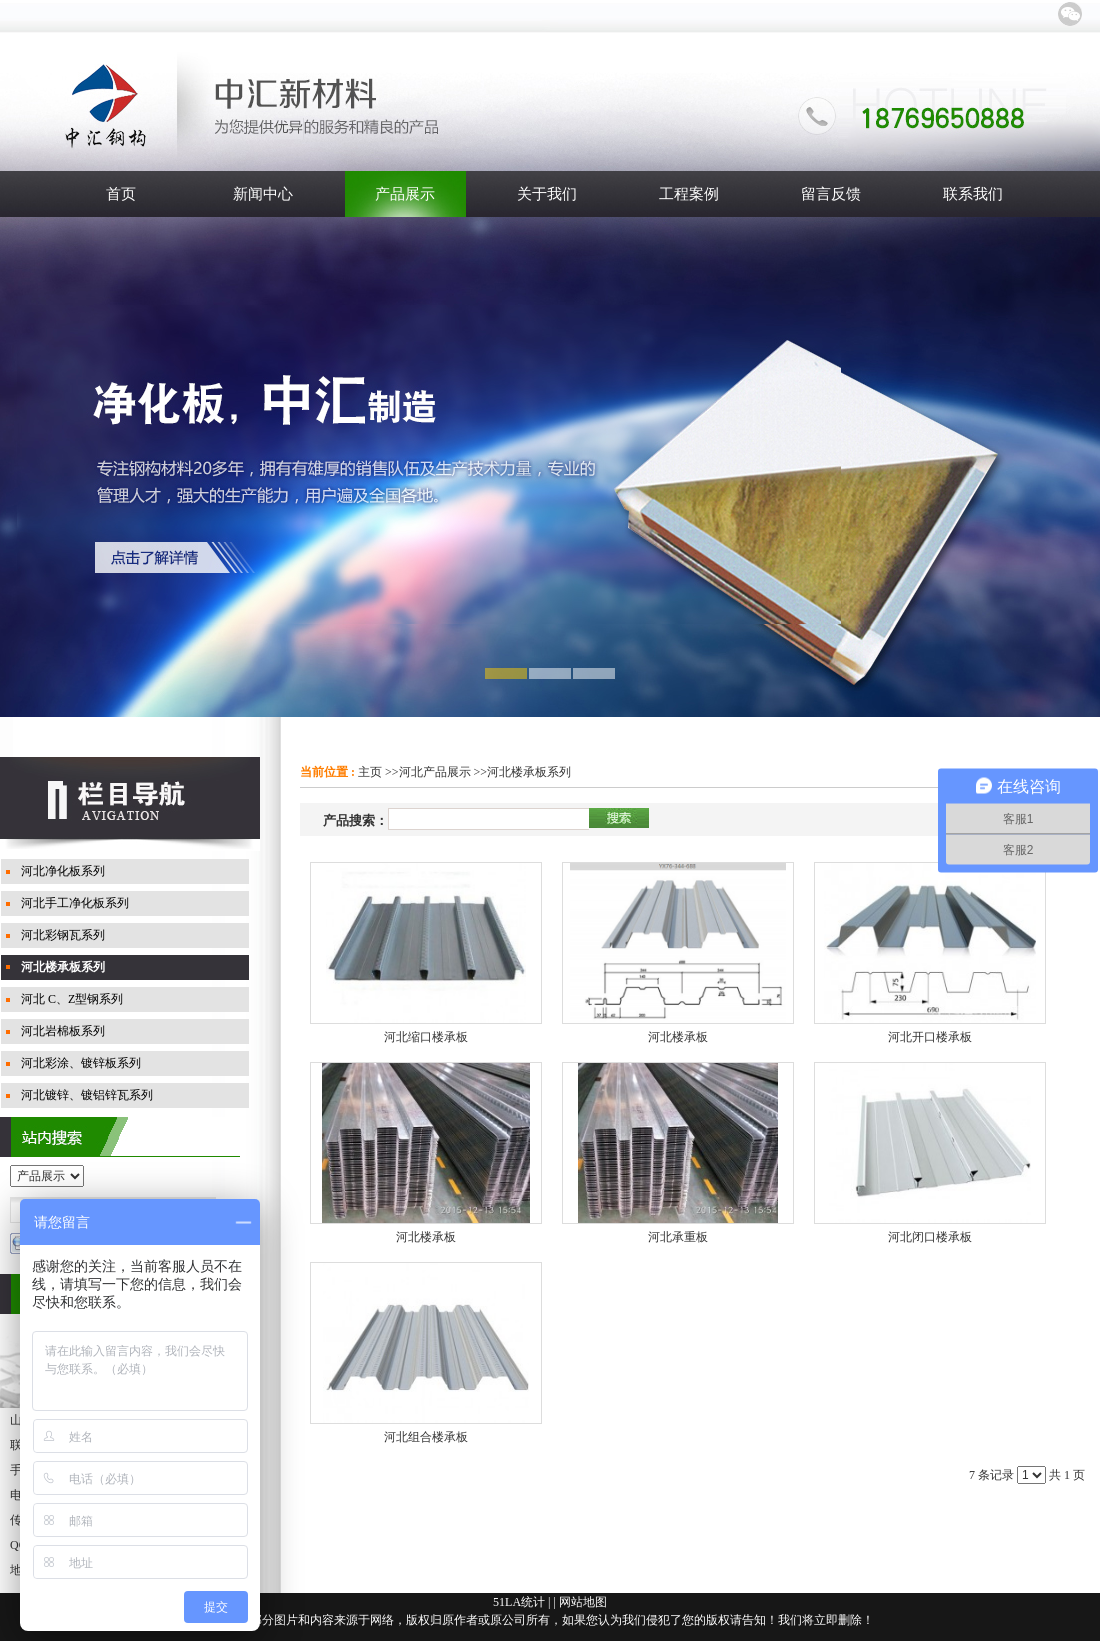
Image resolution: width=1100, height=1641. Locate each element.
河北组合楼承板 (426, 1437)
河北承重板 (678, 1237)
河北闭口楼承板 (930, 1237)
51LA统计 (519, 1602)
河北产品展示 (435, 772)
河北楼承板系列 (529, 772)
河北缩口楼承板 (426, 1037)
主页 (370, 772)
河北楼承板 (678, 1037)
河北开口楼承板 (930, 1037)
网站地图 (583, 1602)
